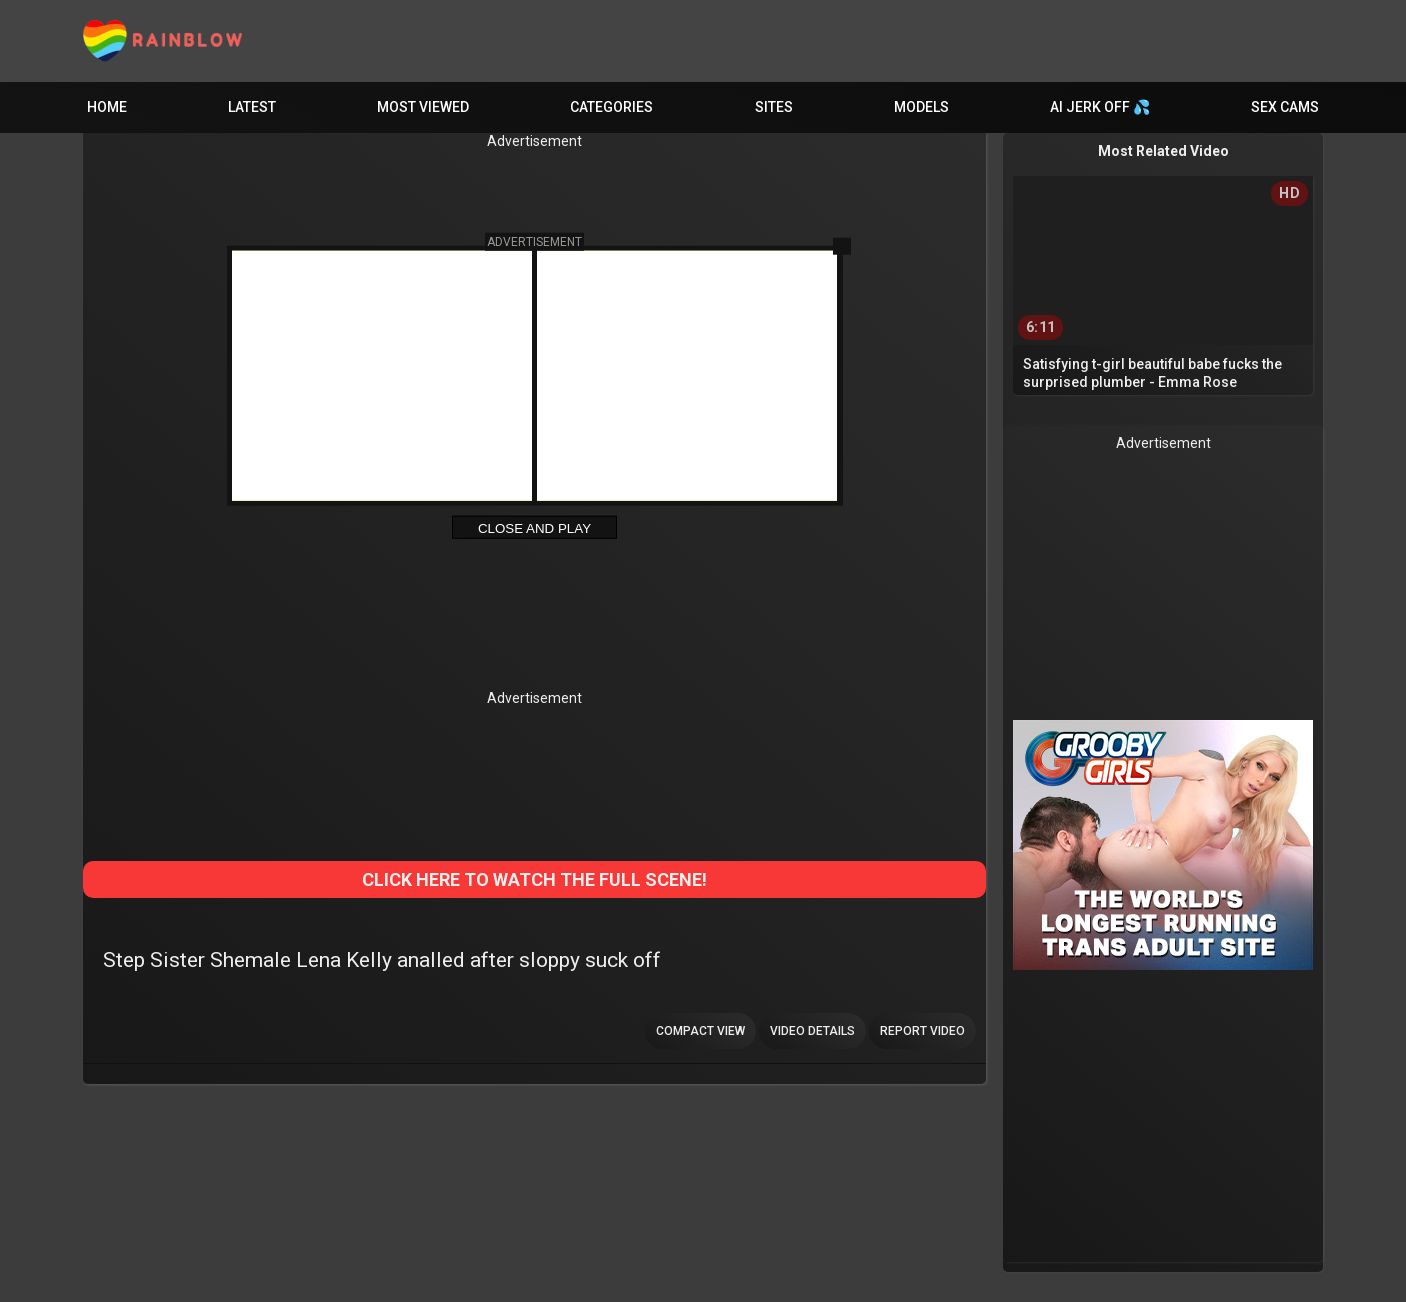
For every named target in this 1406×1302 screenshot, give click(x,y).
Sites (774, 107)
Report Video (922, 1031)
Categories (611, 107)
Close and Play (534, 528)
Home (107, 107)
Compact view (700, 1031)
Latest (252, 107)
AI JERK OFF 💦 (1100, 107)
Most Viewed (423, 107)
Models (921, 107)
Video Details (812, 1031)
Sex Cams (1285, 107)
